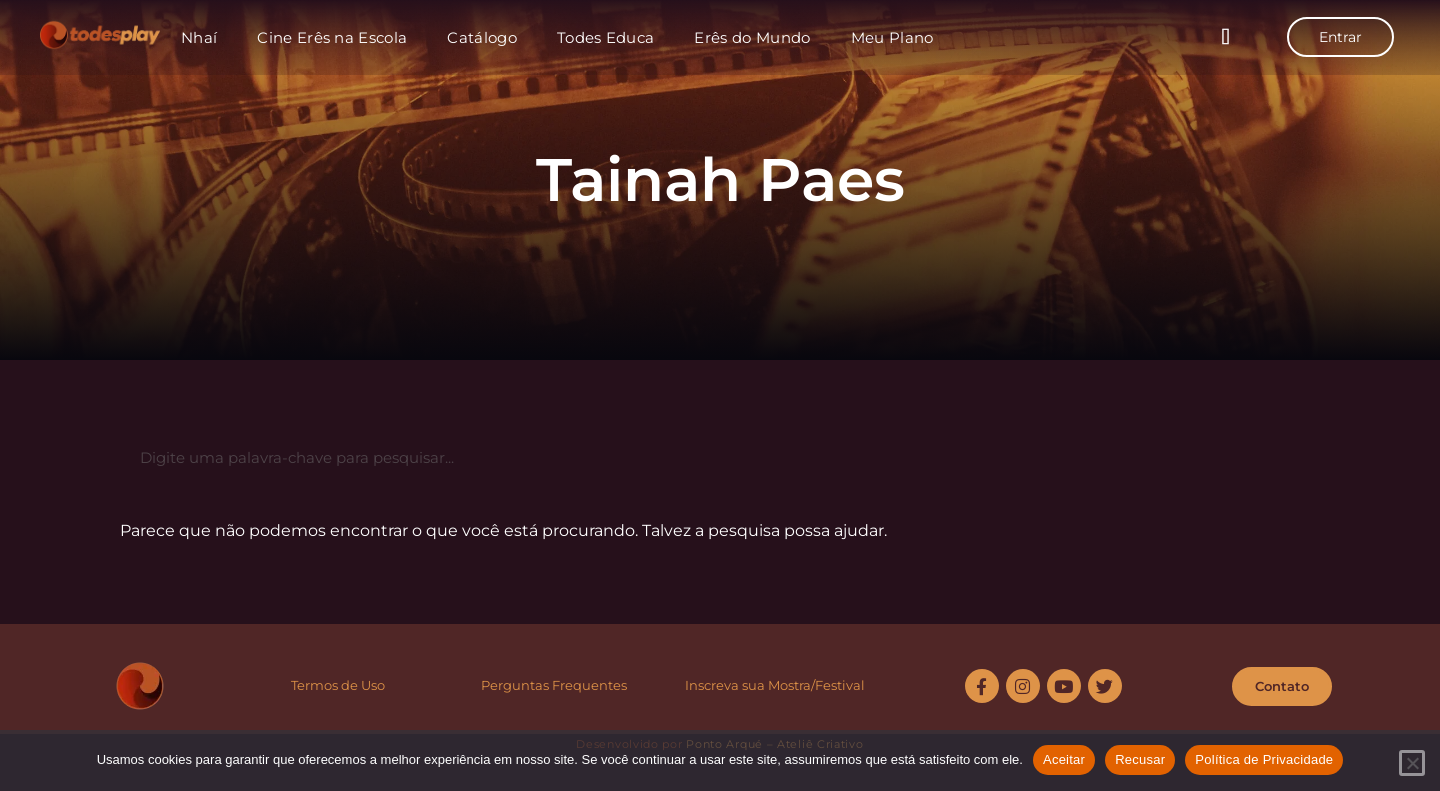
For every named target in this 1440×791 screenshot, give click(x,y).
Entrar (1340, 37)
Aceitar (1064, 759)
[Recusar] (1412, 763)
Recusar (1140, 759)
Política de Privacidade (1264, 759)
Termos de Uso (338, 685)
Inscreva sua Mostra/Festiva (773, 685)
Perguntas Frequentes (554, 685)
